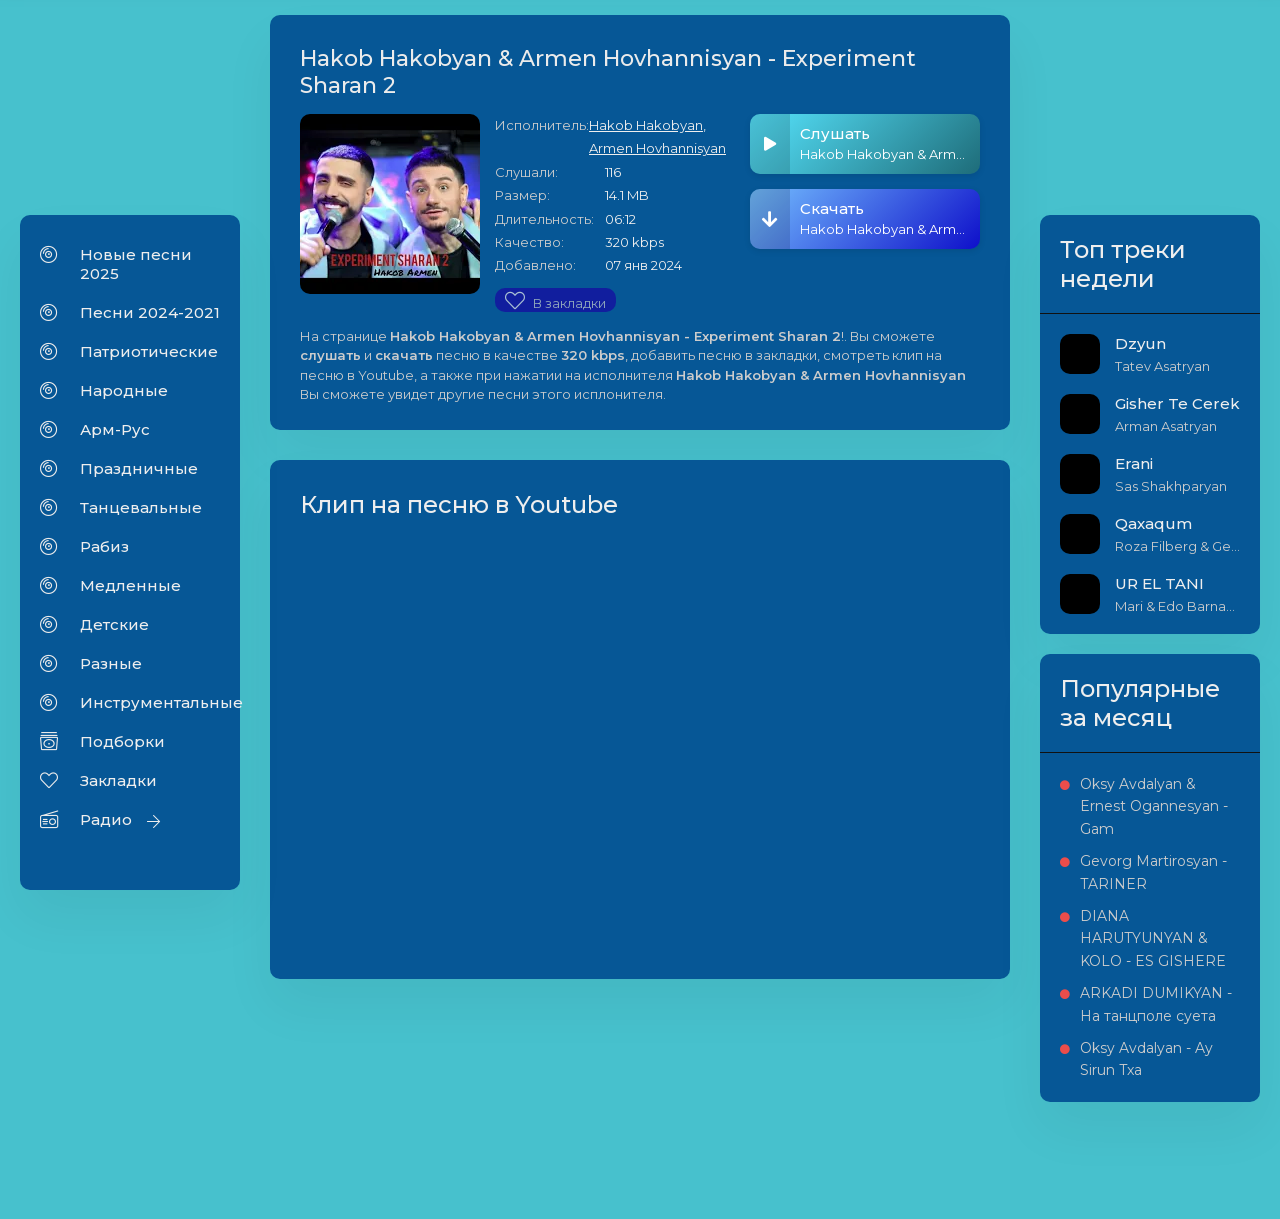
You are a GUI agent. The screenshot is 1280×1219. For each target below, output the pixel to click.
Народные (124, 390)
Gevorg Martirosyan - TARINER (1153, 872)
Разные (111, 663)
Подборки (122, 741)
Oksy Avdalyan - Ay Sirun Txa (1146, 1059)
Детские (114, 624)
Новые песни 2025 (136, 264)
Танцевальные (141, 507)
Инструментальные (150, 702)
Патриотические (149, 351)
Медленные (130, 585)
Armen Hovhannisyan (657, 148)
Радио (106, 819)
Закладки (118, 780)
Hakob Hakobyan (646, 125)
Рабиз (104, 546)
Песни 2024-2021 (150, 312)
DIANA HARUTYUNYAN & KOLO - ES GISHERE (1153, 938)
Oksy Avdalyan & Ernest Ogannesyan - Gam (1154, 806)
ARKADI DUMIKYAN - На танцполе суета (1156, 1004)
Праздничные (139, 468)
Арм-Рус (115, 429)
